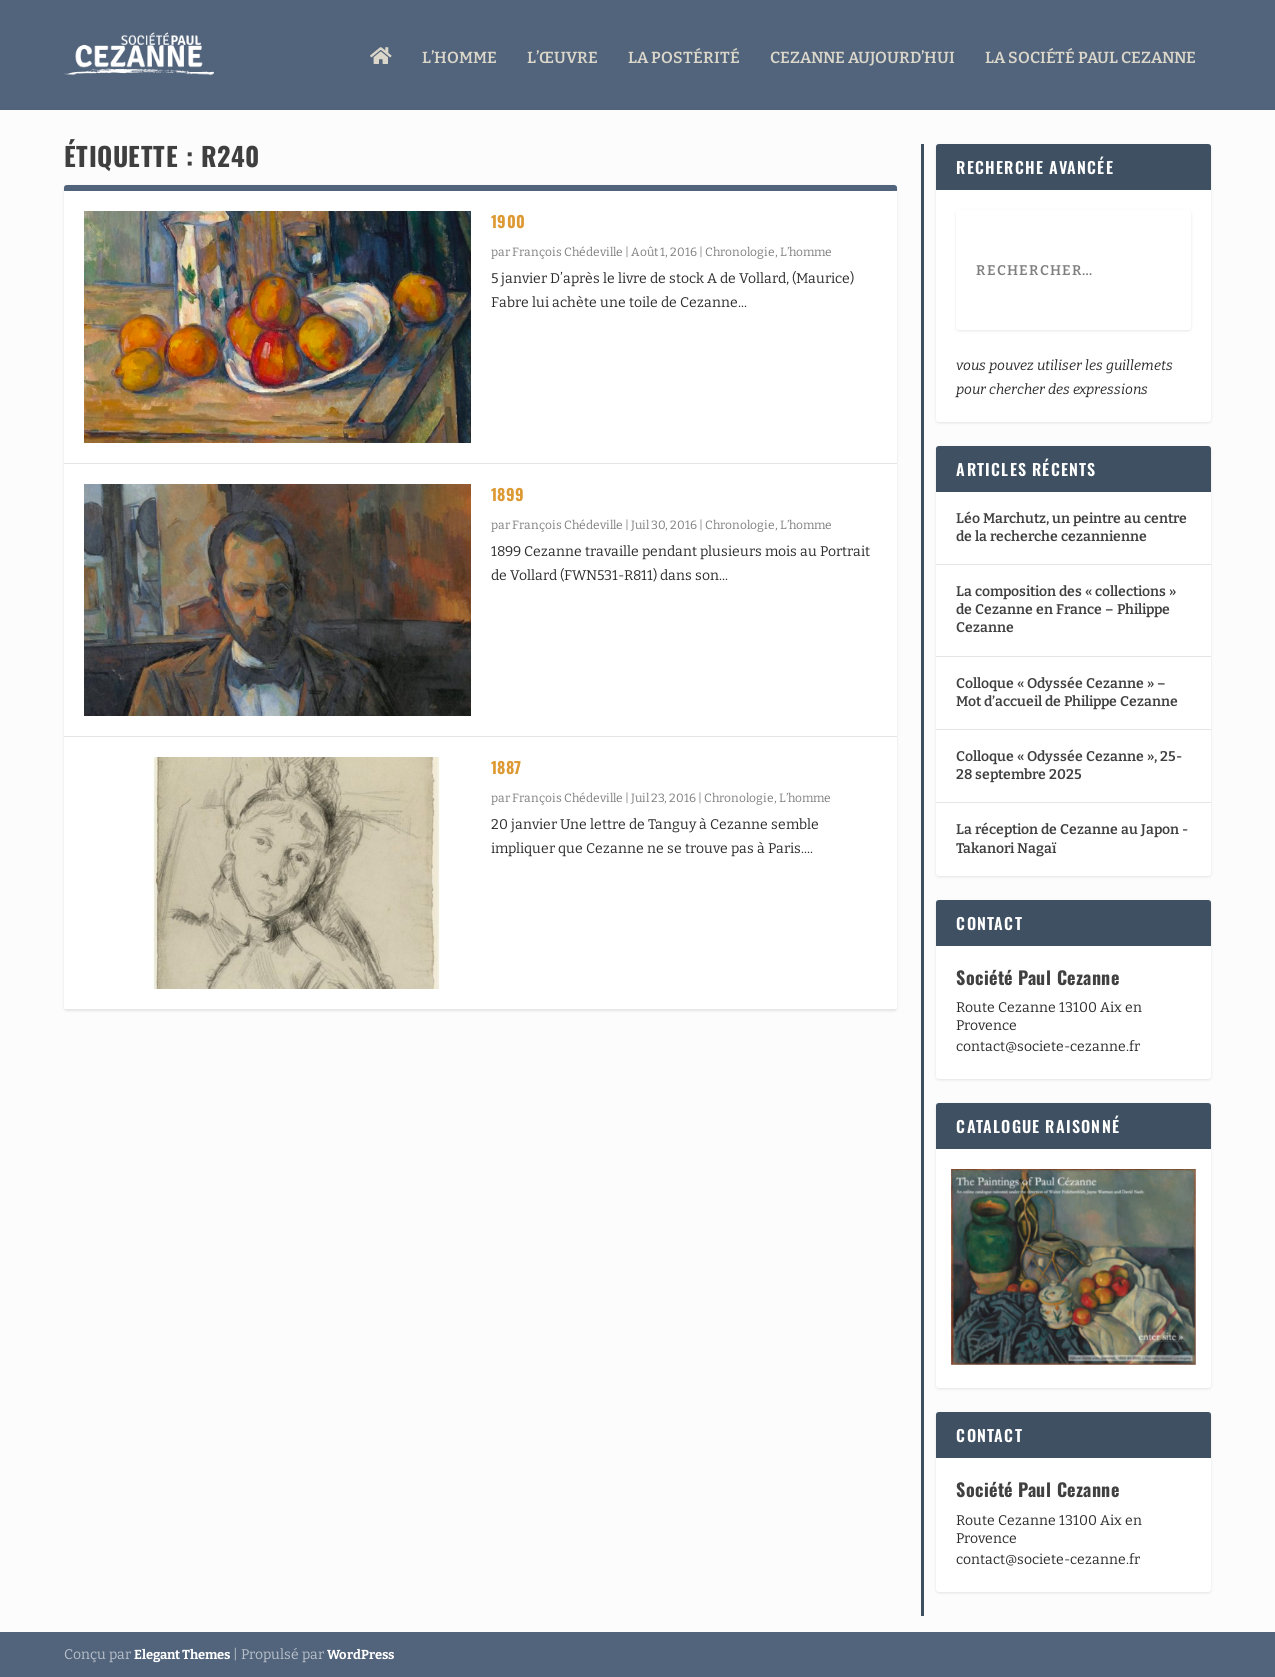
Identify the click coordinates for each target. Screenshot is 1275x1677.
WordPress (360, 1653)
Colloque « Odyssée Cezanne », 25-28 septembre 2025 (1069, 765)
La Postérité (684, 52)
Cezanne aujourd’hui (862, 52)
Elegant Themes (182, 1653)
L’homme (459, 52)
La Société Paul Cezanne (1090, 52)
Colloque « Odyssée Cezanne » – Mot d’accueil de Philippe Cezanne (1067, 691)
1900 (508, 221)
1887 (506, 767)
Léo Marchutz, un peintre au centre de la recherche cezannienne (1071, 526)
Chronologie (740, 252)
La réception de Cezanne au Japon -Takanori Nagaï (1072, 838)
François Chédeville (567, 252)
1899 (508, 494)
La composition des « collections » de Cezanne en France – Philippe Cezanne (1066, 609)
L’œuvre (562, 52)
